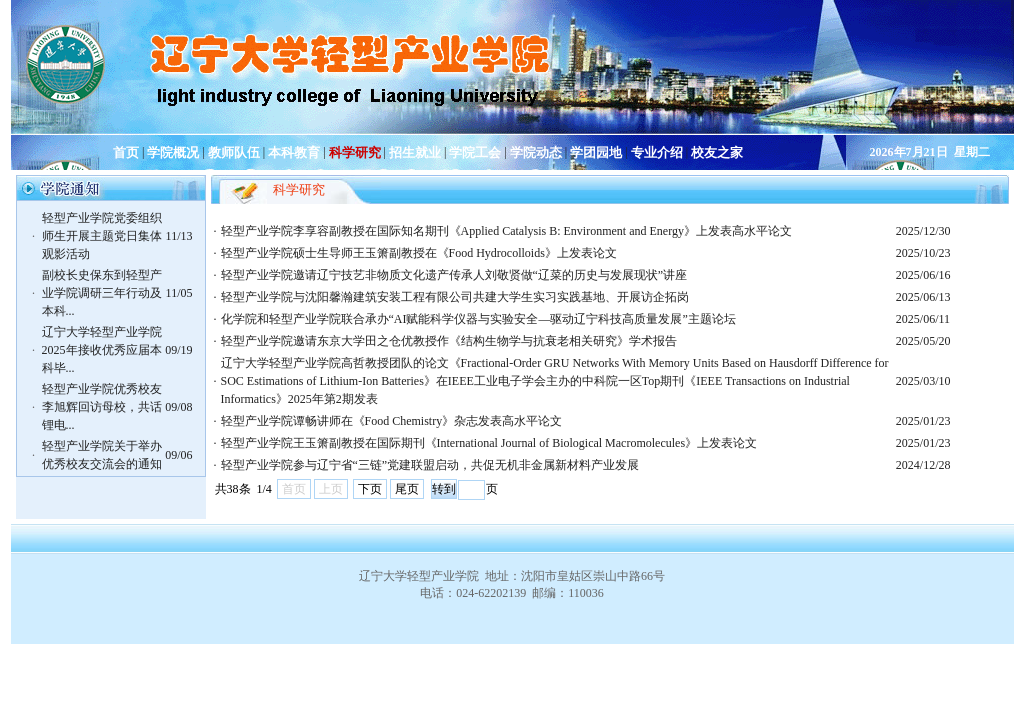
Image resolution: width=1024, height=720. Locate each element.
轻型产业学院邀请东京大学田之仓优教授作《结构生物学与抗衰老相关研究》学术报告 (449, 341)
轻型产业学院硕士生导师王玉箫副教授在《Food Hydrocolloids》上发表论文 (419, 253)
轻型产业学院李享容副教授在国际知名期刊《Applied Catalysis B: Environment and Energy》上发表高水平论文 (506, 231)
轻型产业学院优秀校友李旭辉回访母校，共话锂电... (102, 407)
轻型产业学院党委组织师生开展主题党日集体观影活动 (102, 236)
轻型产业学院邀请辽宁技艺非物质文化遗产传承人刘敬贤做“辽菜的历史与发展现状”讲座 (454, 275)
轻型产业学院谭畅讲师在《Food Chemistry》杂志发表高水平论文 (392, 421)
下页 (370, 489)
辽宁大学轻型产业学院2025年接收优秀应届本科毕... (102, 350)
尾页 (407, 489)
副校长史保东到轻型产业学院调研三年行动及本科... (102, 293)
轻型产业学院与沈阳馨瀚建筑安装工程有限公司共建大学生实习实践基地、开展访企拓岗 (455, 297)
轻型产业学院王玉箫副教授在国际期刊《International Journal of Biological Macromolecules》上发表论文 (489, 443)
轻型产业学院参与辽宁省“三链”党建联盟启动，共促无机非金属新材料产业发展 (430, 465)
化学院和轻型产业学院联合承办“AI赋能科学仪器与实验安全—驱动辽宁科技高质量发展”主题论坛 (478, 319)
